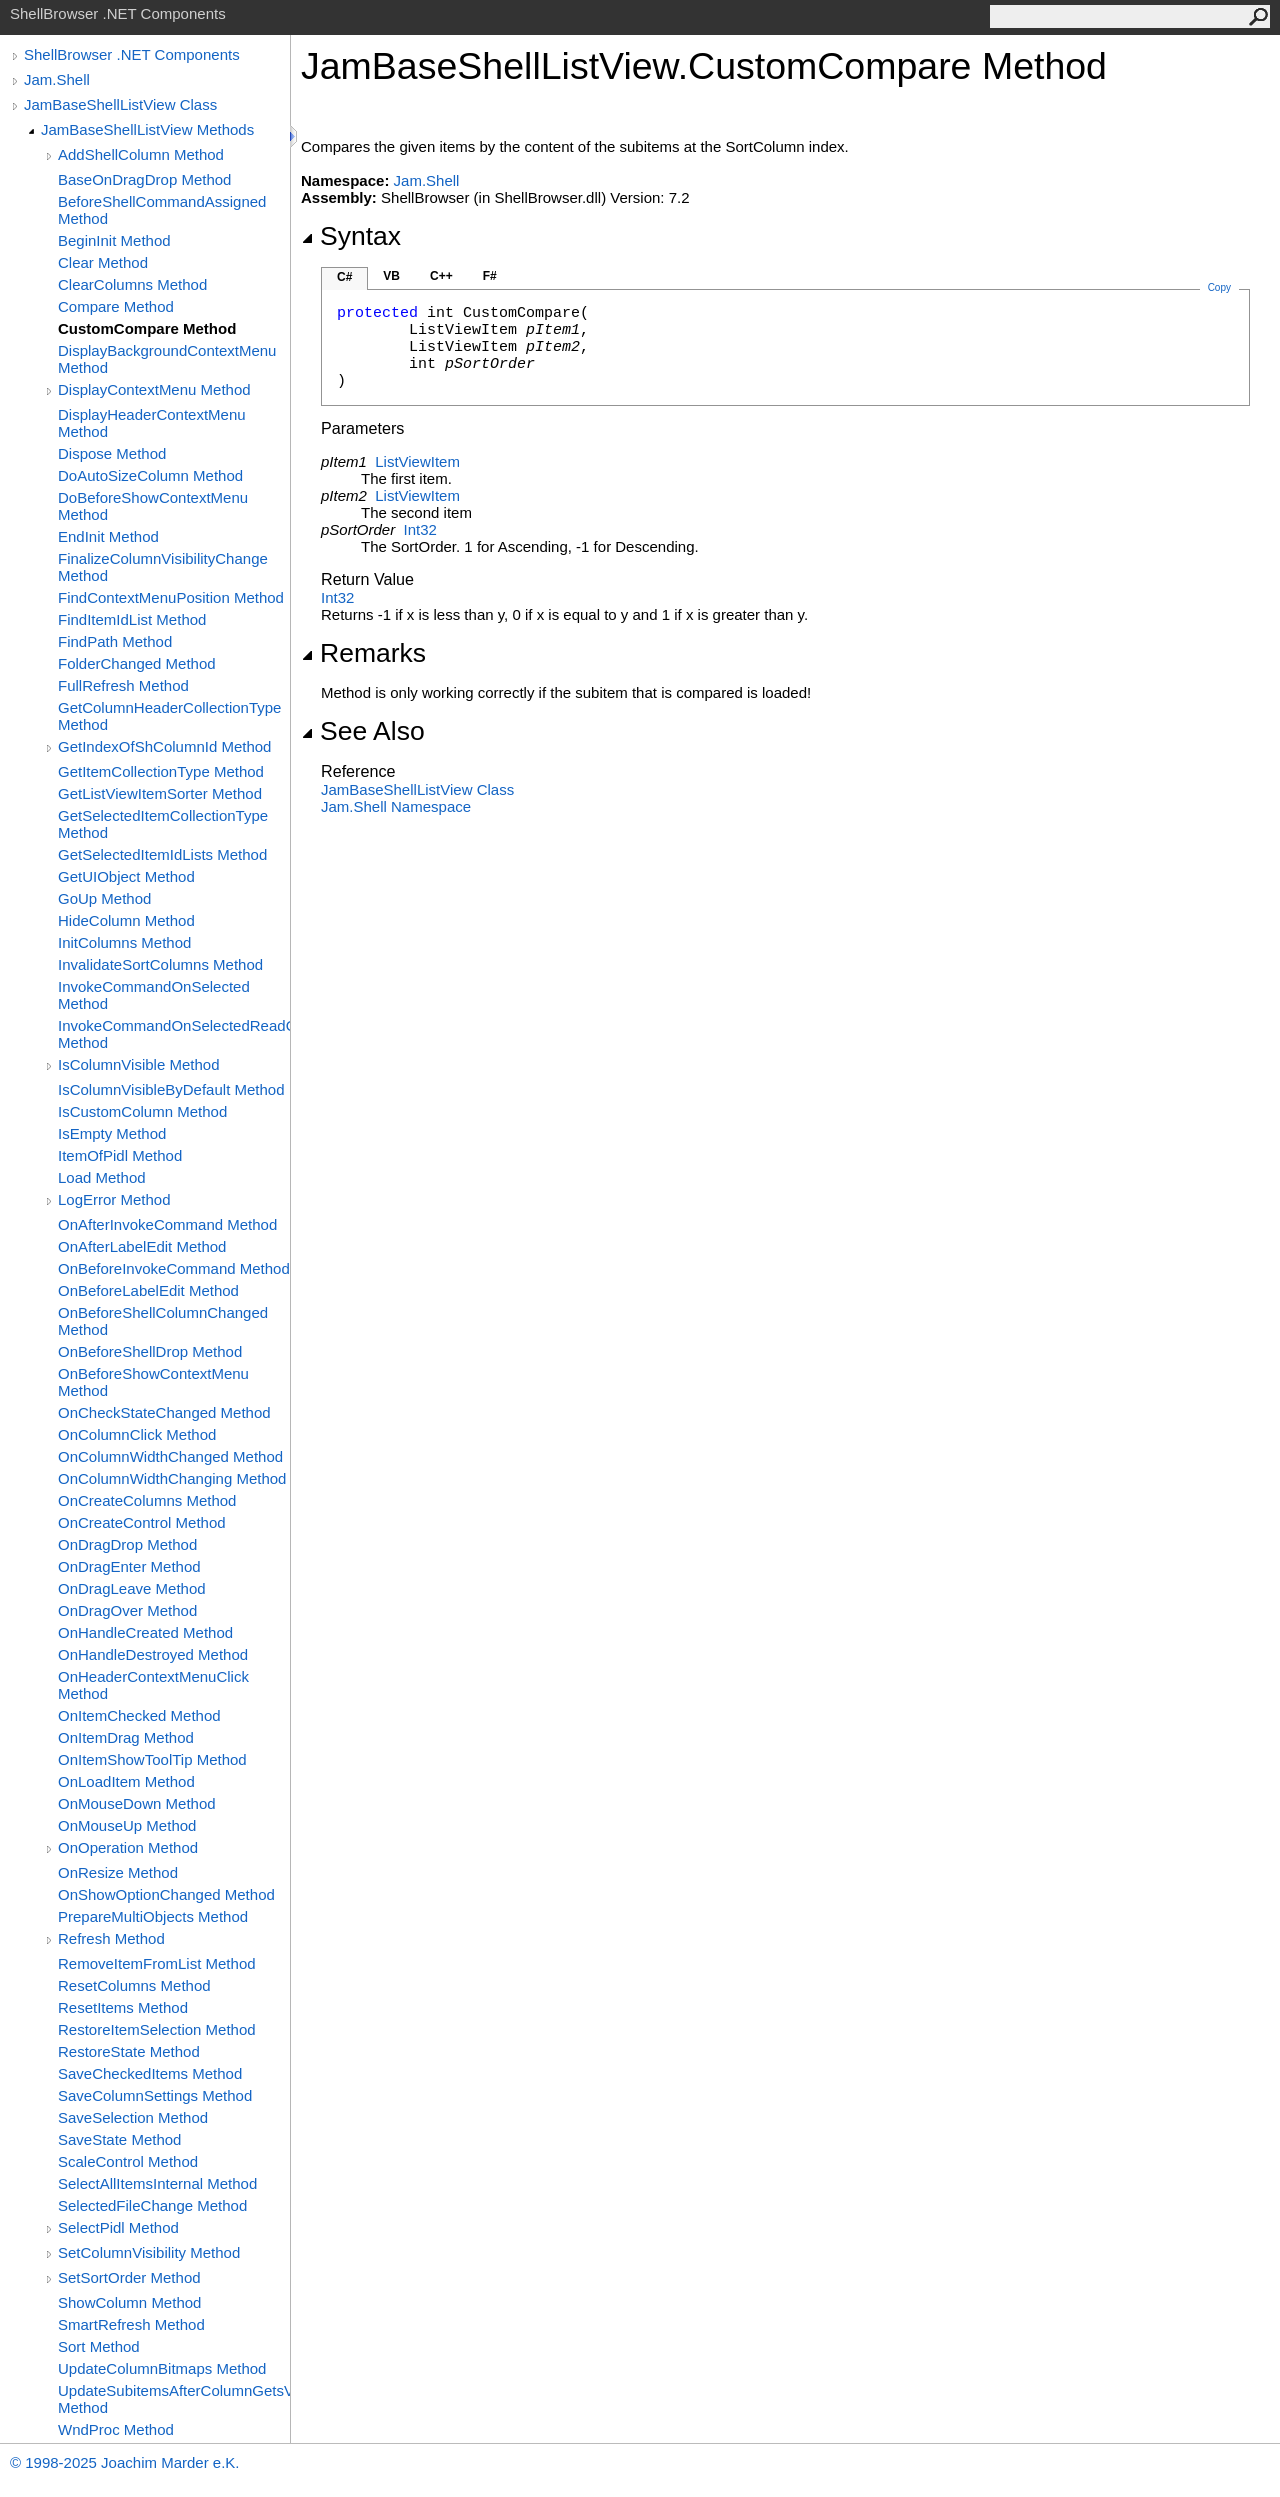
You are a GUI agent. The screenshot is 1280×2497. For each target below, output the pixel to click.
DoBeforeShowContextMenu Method (153, 506)
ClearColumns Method (132, 284)
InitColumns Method (124, 942)
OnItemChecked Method (139, 1715)
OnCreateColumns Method (147, 1500)
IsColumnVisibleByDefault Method (171, 1089)
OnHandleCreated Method (145, 1632)
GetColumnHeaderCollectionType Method (169, 716)
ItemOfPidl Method (120, 1155)
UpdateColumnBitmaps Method (162, 2368)
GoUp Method (104, 898)
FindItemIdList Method (132, 619)
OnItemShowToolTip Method (152, 1759)
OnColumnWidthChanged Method (170, 1456)
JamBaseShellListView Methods (147, 129)
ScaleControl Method (128, 2161)
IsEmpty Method (112, 1133)
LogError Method (114, 1199)
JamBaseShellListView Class (120, 104)
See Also (363, 731)
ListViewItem (417, 461)
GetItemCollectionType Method (161, 771)
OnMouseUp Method (127, 1825)
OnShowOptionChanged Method (166, 1894)
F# (490, 276)
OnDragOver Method (127, 1610)
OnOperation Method (128, 1847)
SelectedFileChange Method (152, 2205)
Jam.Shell (57, 79)
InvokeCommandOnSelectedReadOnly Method (174, 1034)
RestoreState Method (129, 2051)
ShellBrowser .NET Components (132, 54)
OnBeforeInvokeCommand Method (174, 1268)
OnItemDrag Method (126, 1737)
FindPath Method (115, 641)
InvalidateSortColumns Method (160, 964)
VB (391, 276)
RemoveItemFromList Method (157, 1963)
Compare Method (116, 306)
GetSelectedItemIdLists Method (162, 854)
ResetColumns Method (134, 1985)
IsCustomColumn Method (142, 1111)
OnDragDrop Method (127, 1544)
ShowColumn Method (129, 2302)
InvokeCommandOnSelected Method (154, 995)
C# (344, 277)
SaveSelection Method (133, 2117)
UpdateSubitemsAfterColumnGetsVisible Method (174, 2399)
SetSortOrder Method (129, 2277)
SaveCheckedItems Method (150, 2073)
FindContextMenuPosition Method (171, 597)
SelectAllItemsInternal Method (157, 2183)
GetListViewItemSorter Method (160, 793)
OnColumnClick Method (137, 1434)
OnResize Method (118, 1872)
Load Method (102, 1177)
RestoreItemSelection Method (157, 2029)
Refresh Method (111, 1938)
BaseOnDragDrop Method (144, 179)
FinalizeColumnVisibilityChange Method (163, 567)
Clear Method (103, 262)
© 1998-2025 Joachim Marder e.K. (125, 2462)
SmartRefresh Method (131, 2324)
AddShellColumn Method (141, 154)
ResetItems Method (123, 2007)
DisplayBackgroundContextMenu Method (167, 359)
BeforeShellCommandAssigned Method (162, 210)
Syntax (351, 236)
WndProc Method (116, 2429)
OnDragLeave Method (132, 1588)
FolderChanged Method (137, 663)
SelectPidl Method (118, 2227)
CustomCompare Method (147, 328)
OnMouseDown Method (137, 1803)
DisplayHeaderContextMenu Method (152, 423)
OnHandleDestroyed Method (153, 1654)
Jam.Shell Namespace (396, 806)
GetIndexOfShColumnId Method (164, 746)
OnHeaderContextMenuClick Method (153, 1685)
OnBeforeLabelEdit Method (148, 1290)
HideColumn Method (126, 920)
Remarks (363, 653)
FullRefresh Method (123, 685)
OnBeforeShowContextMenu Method (153, 1382)
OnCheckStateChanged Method (164, 1412)
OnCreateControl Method (142, 1522)
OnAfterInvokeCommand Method (167, 1224)
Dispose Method (112, 453)
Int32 (420, 529)
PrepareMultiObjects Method (153, 1916)
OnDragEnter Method (129, 1566)
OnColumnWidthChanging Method (172, 1478)
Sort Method (99, 2346)
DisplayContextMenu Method (154, 389)
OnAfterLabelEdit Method (142, 1246)
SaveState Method (119, 2139)
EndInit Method (108, 536)
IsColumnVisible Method (138, 1064)
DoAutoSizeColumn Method (150, 475)
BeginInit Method (114, 240)
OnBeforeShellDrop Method (150, 1351)
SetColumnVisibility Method (149, 2252)
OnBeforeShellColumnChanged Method (163, 1321)
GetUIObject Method (126, 876)
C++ (441, 276)
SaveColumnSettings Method (155, 2095)
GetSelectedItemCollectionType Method (163, 824)
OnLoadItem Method (126, 1781)
